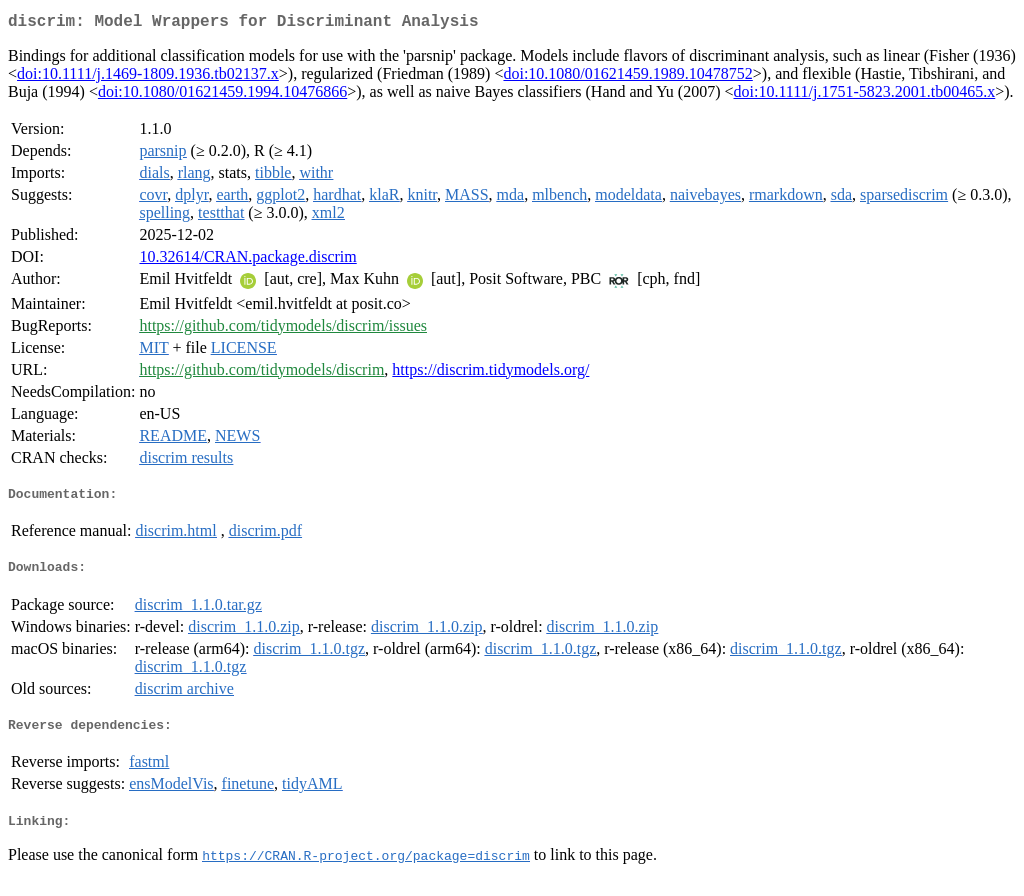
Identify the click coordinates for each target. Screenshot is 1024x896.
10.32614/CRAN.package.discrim (247, 260)
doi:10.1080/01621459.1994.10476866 (222, 95)
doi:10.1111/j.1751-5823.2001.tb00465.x (864, 95)
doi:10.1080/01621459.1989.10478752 (627, 77)
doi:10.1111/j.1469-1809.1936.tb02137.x (148, 77)
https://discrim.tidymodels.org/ (490, 373)
